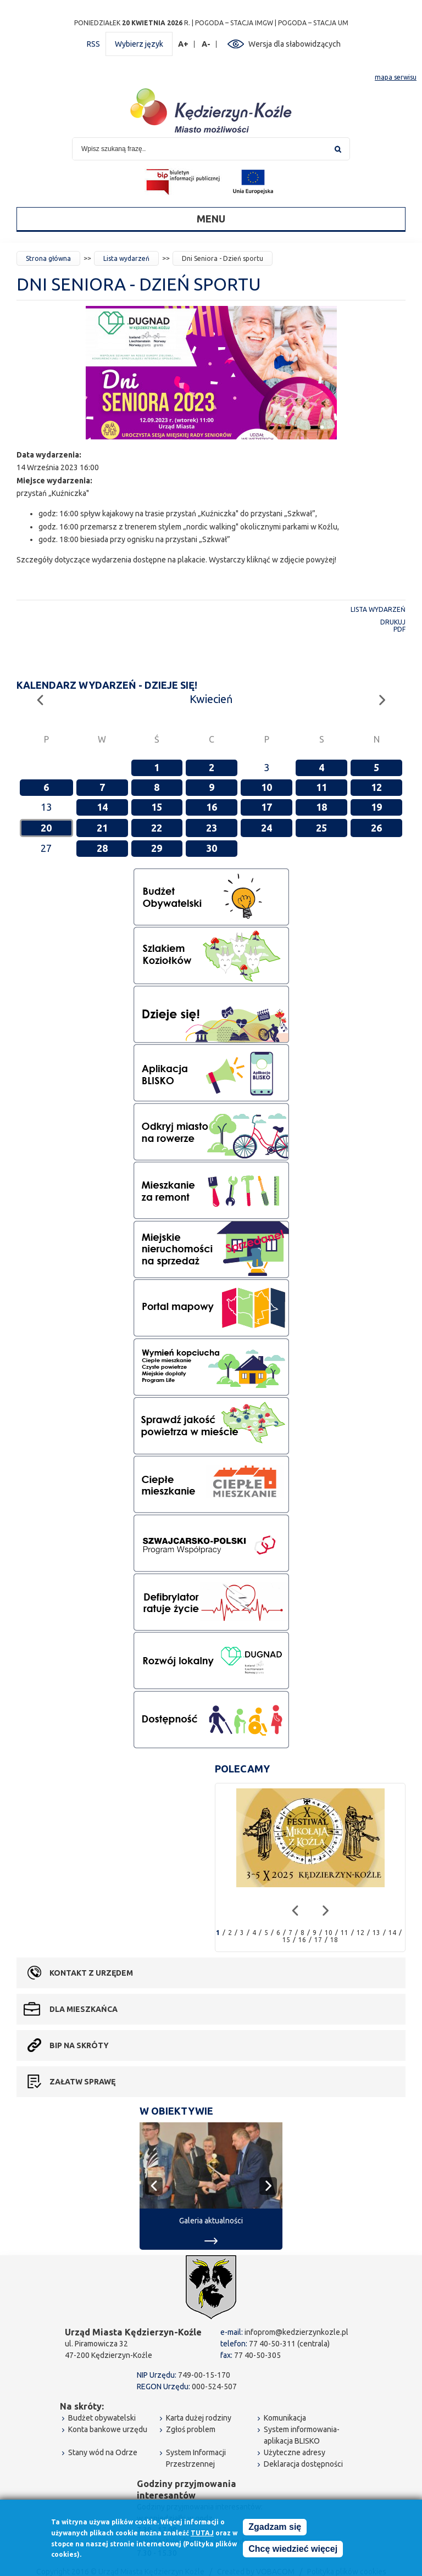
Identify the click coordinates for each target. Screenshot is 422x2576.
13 (376, 1932)
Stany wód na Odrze (102, 2452)
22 (156, 827)
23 (211, 827)
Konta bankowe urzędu (107, 2429)
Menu (211, 218)
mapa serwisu (396, 77)
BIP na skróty (79, 2045)
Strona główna (48, 258)
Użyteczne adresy (294, 2452)
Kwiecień (211, 699)
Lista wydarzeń (126, 258)
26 (376, 827)
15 (156, 806)
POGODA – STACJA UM (313, 22)
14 (102, 806)
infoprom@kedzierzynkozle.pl (296, 2332)
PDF (399, 629)
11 (321, 787)
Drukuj (393, 622)
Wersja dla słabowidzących (294, 44)
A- (206, 44)
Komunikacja (285, 2417)
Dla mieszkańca (83, 2009)
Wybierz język (139, 44)
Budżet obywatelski (102, 2417)
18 (321, 806)
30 (211, 848)
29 (156, 848)
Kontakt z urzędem (91, 1973)
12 (376, 787)
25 (321, 827)
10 (266, 787)
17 (266, 806)
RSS (93, 44)
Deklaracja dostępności (303, 2464)
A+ (183, 44)
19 (376, 806)
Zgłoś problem (190, 2429)
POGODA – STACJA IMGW (234, 22)
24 (266, 827)
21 (102, 827)
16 (211, 806)
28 (102, 848)
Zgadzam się (274, 2527)
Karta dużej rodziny (198, 2417)
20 (46, 827)
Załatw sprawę (82, 2081)
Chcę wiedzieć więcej (292, 2548)
